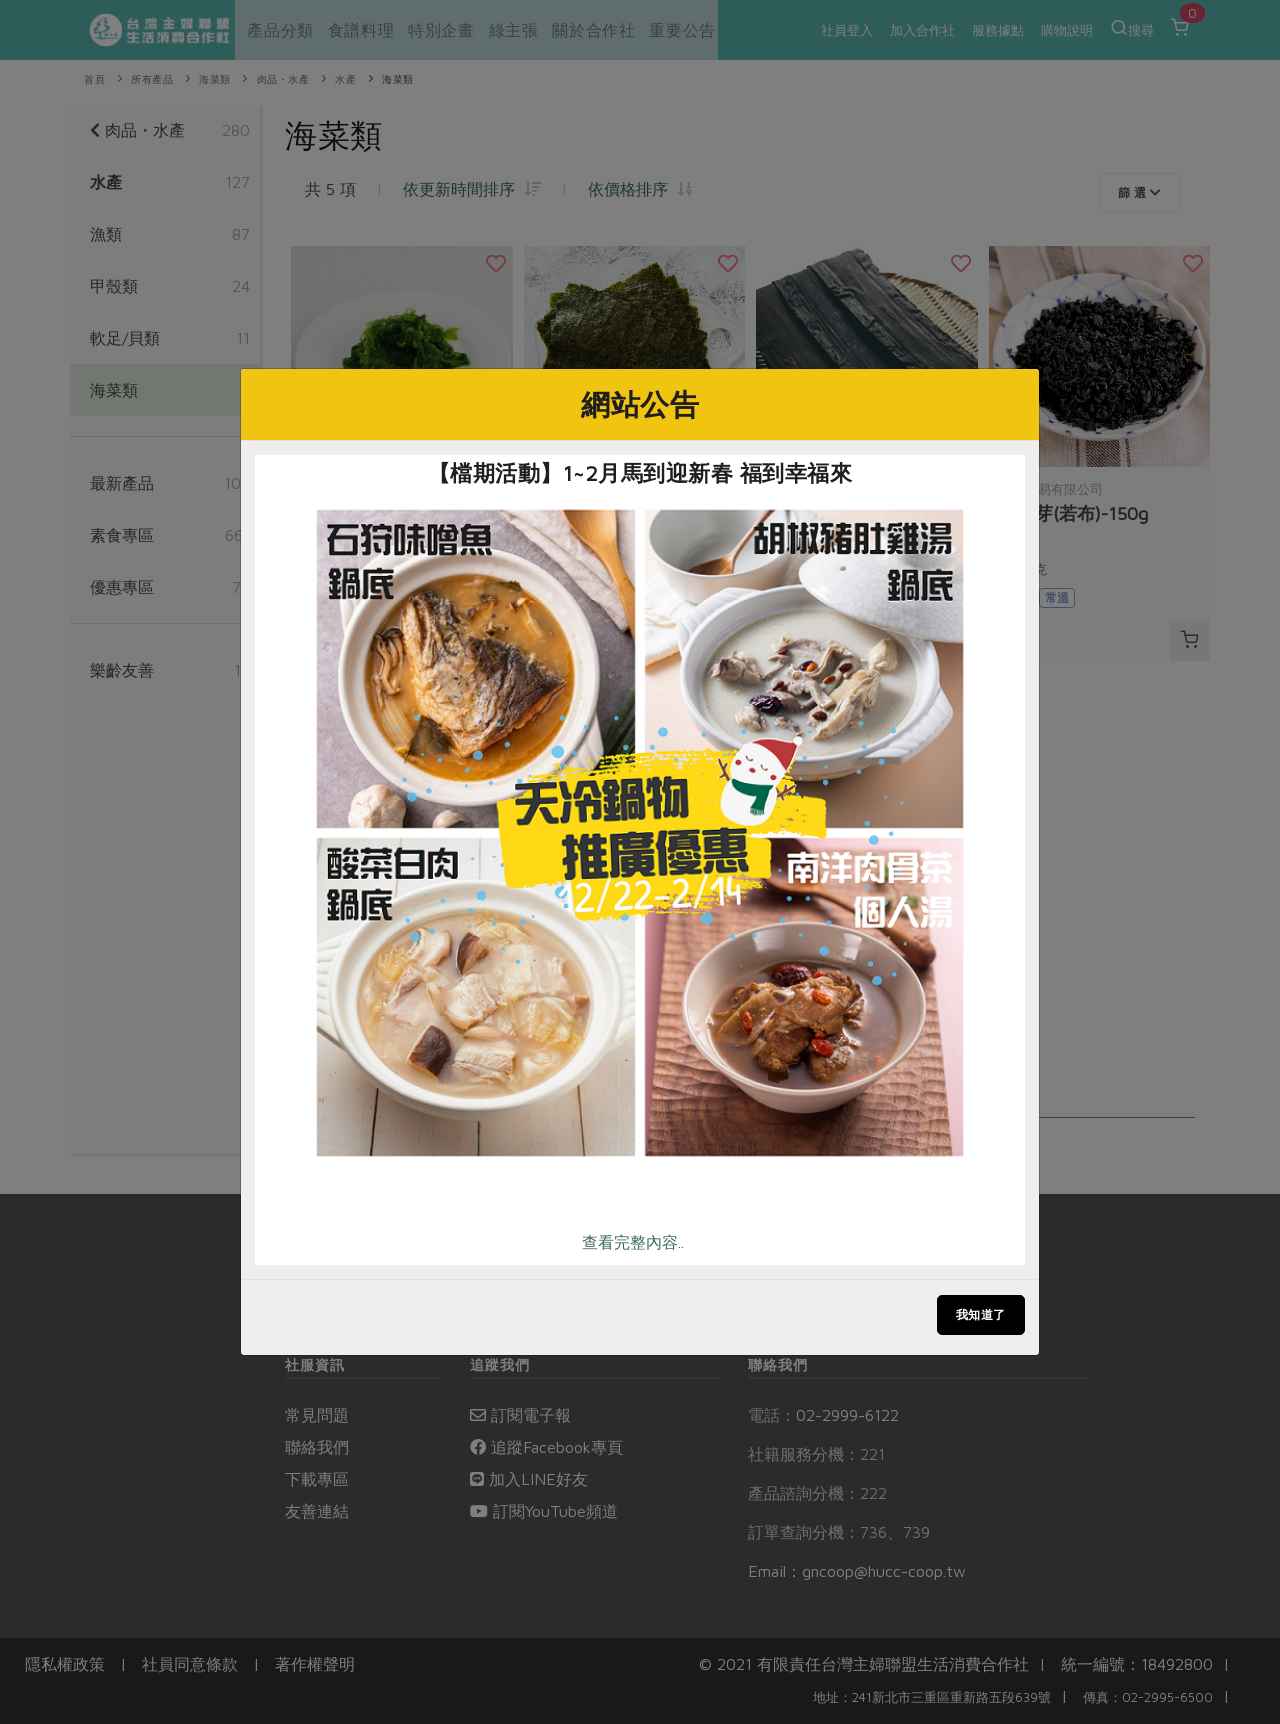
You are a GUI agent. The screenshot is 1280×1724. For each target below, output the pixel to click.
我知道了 (981, 1314)
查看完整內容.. (633, 1242)
